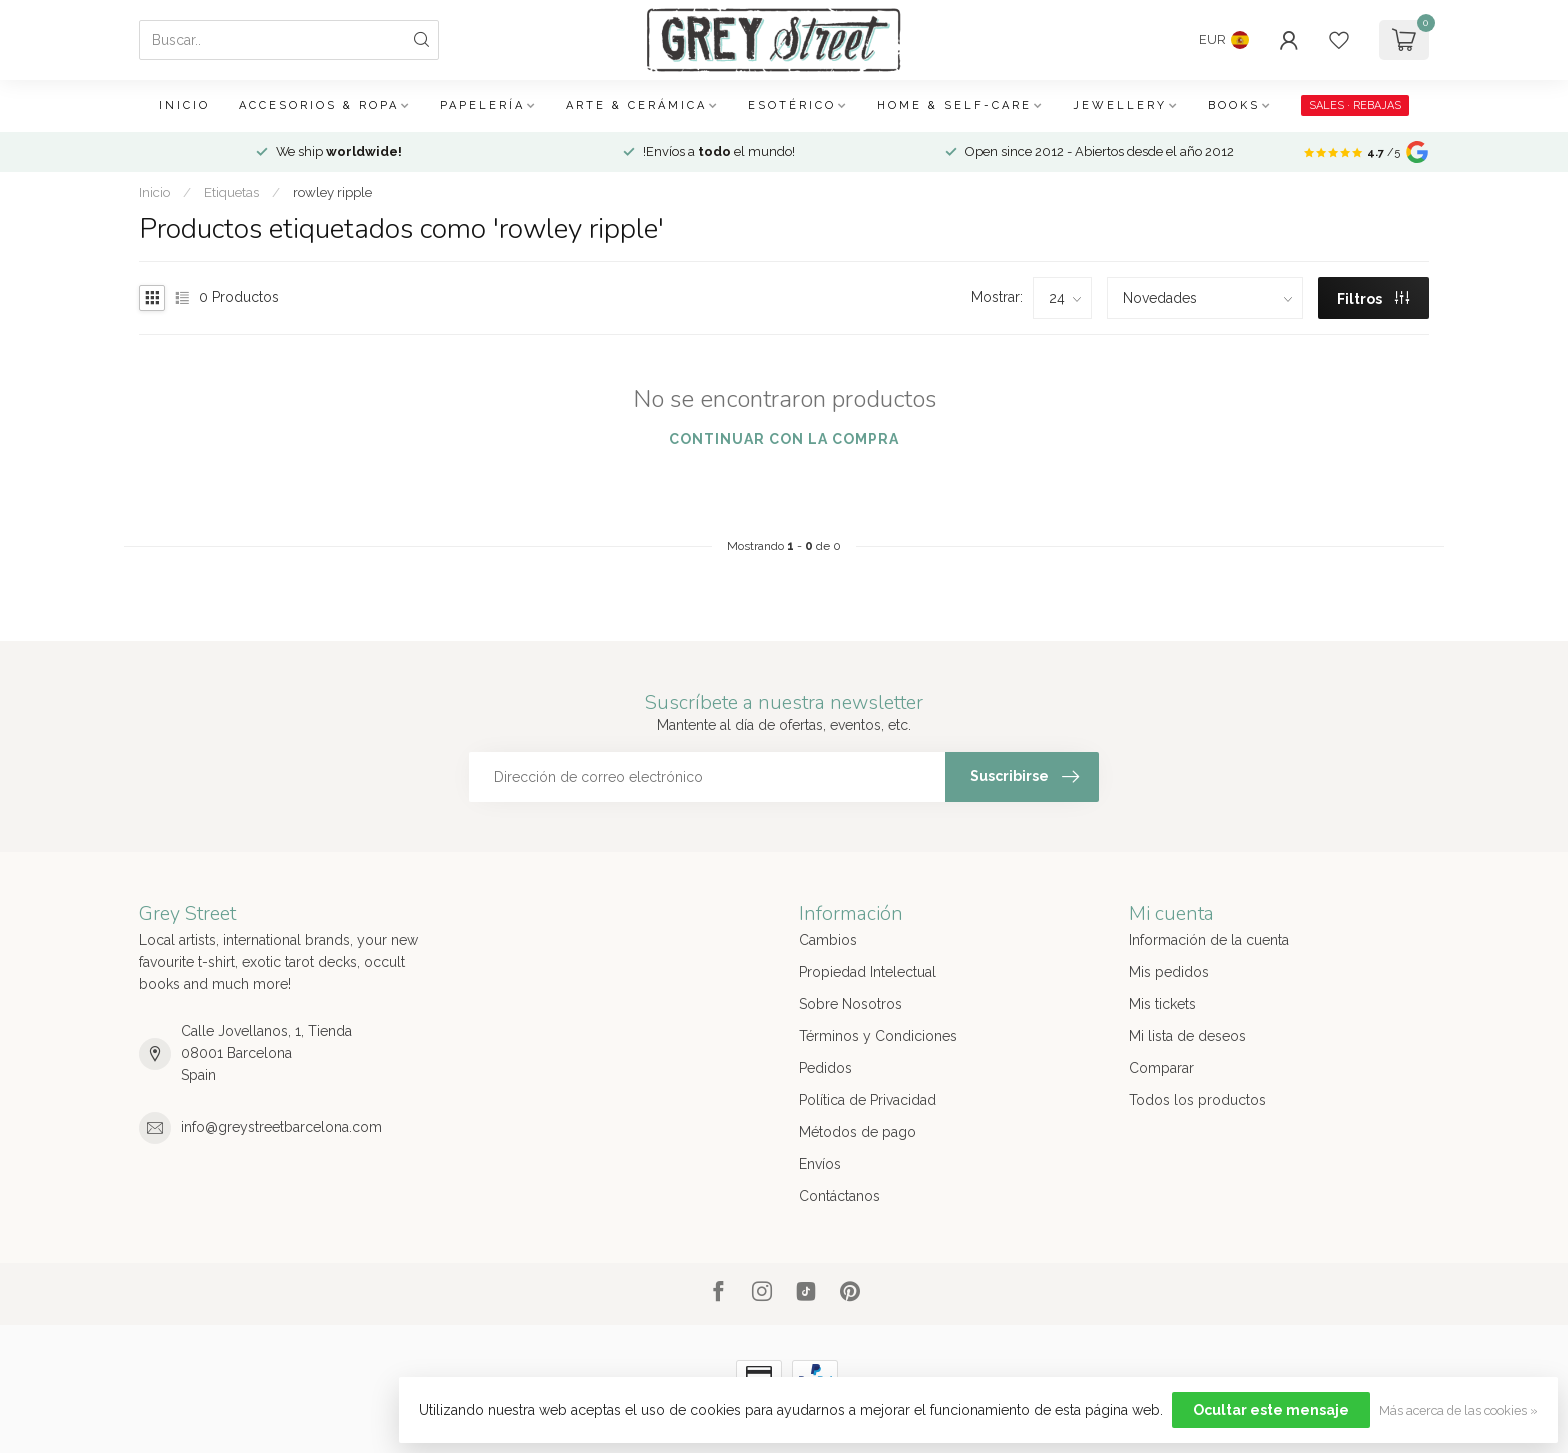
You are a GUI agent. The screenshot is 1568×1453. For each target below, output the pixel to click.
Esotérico (792, 105)
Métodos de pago (857, 1132)
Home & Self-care (954, 105)
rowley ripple (332, 192)
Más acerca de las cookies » (1458, 1410)
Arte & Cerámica (636, 105)
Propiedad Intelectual (867, 972)
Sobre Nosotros (850, 1004)
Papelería (482, 105)
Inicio (184, 105)
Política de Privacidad (867, 1100)
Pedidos (825, 1068)
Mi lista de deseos (1187, 1036)
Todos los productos (1197, 1100)
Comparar (1161, 1068)
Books (1234, 105)
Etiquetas (231, 192)
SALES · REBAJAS (1355, 105)
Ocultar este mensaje (1271, 1410)
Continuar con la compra (784, 439)
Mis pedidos (1169, 972)
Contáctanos (839, 1196)
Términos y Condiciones (878, 1036)
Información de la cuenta (1209, 940)
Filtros (1373, 299)
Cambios (828, 940)
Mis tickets (1162, 1004)
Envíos (820, 1164)
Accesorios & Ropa (319, 105)
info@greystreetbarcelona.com (281, 1127)
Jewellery (1120, 105)
